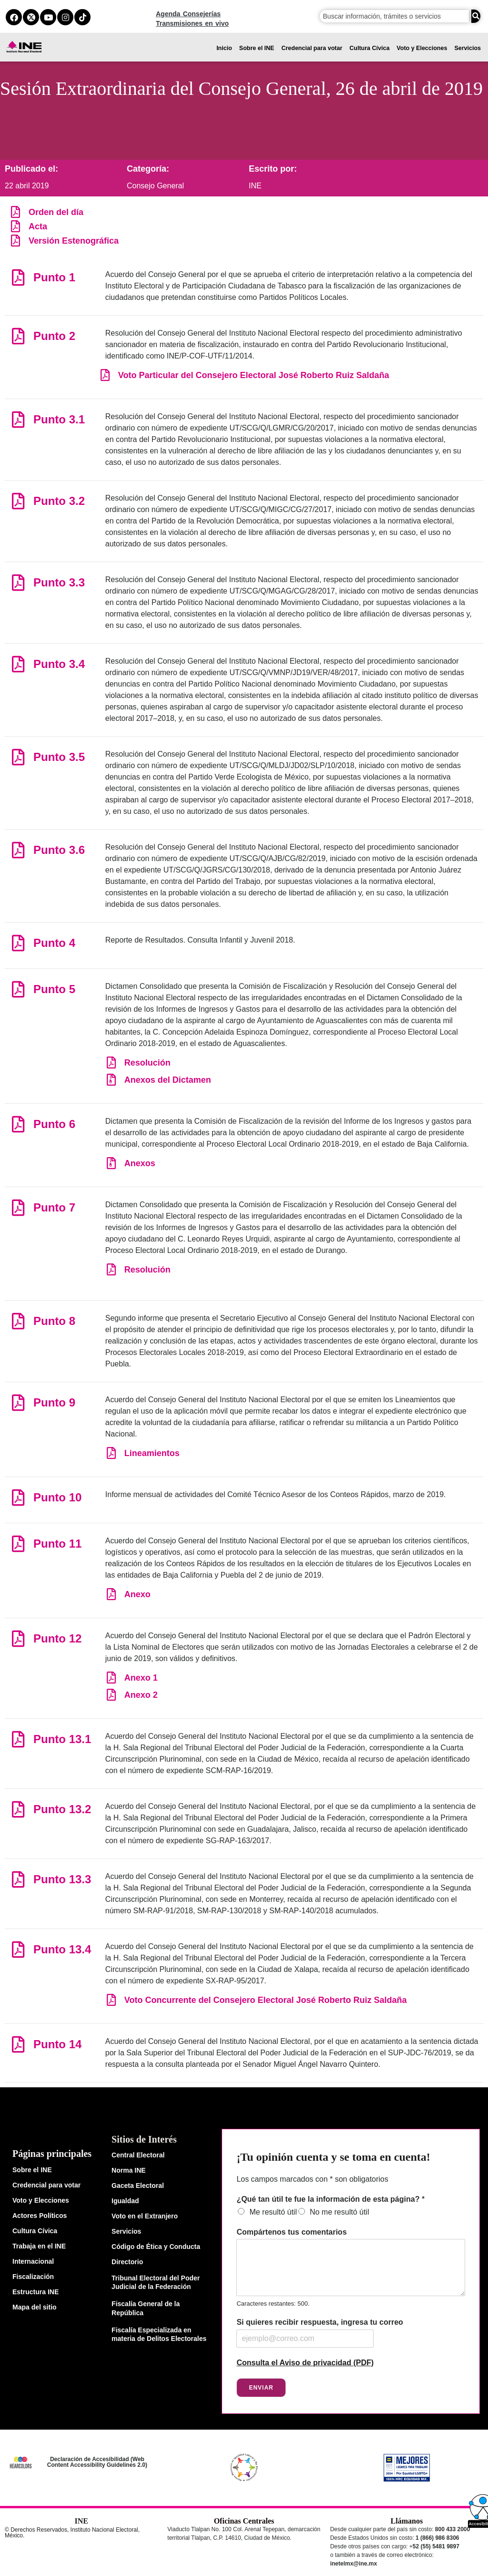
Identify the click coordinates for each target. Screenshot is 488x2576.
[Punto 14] (18, 2044)
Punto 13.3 (62, 1879)
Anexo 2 (141, 1695)
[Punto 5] (18, 989)
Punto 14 (57, 2044)
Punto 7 (54, 1207)
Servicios (467, 48)
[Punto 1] (18, 277)
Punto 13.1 (62, 1739)
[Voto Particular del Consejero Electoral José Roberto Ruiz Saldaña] (105, 375)
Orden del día (56, 212)
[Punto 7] (18, 1207)
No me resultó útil (339, 2212)
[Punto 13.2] (18, 1809)
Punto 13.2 (62, 1809)
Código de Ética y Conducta (156, 2246)
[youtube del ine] (48, 17)
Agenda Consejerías (188, 14)
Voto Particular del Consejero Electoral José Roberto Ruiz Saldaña (253, 375)
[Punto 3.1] (18, 419)
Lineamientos (152, 1453)
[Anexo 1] (111, 1677)
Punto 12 (57, 1638)
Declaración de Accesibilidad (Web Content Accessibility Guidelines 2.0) (97, 2462)
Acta (38, 226)
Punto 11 (57, 1543)
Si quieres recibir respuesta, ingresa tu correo (319, 2322)
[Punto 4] (18, 942)
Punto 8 (54, 1320)
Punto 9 (54, 1402)
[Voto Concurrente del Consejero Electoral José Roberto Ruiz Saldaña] (111, 2000)
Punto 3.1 (59, 419)
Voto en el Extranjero (145, 2216)
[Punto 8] (18, 1321)
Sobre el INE (256, 48)
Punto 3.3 (59, 582)
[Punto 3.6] (18, 850)
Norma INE (129, 2170)
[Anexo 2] (111, 1695)
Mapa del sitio (34, 2307)
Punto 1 (54, 277)
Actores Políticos (39, 2215)
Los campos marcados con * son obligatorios (312, 2179)
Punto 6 (54, 1124)
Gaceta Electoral (138, 2185)
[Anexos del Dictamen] (111, 1080)
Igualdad (125, 2201)
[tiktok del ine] (82, 17)
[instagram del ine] (65, 17)
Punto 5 (54, 989)
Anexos (139, 1163)
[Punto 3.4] (18, 664)
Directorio (127, 2262)
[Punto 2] (18, 336)
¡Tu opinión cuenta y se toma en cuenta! (333, 2157)
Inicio (224, 48)
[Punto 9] (18, 1402)
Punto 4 (54, 942)
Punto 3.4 (59, 663)
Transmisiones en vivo (192, 23)
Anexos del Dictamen (167, 1080)
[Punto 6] (18, 1124)
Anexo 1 (141, 1678)
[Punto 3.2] (18, 501)
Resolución (147, 1062)
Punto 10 (57, 1497)
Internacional (33, 2261)
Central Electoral (138, 2155)
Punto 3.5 (59, 756)
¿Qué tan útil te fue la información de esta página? (330, 2199)
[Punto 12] (18, 1638)
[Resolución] (111, 1062)
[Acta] (15, 226)
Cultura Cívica (369, 48)
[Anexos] (111, 1163)
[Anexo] (111, 1594)
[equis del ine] (31, 17)
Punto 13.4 (62, 1949)
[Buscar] (475, 16)
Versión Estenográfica (74, 241)
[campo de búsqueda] (394, 16)
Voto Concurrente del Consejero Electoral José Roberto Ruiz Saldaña (265, 2000)
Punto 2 (54, 335)
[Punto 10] (18, 1497)
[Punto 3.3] (18, 582)
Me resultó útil (273, 2212)
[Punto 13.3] (18, 1879)
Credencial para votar (311, 48)
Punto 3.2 (59, 500)
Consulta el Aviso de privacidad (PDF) (305, 2363)
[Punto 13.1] (18, 1739)
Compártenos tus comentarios (291, 2232)
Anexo (137, 1594)
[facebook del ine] (14, 17)
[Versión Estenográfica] (15, 240)
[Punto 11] (18, 1543)
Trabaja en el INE (39, 2246)
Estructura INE (35, 2292)
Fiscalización (33, 2276)
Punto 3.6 (59, 849)
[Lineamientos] (111, 1453)
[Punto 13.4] (18, 1949)
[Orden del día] (15, 212)
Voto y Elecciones (421, 48)
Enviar (261, 2387)
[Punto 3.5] (18, 757)
